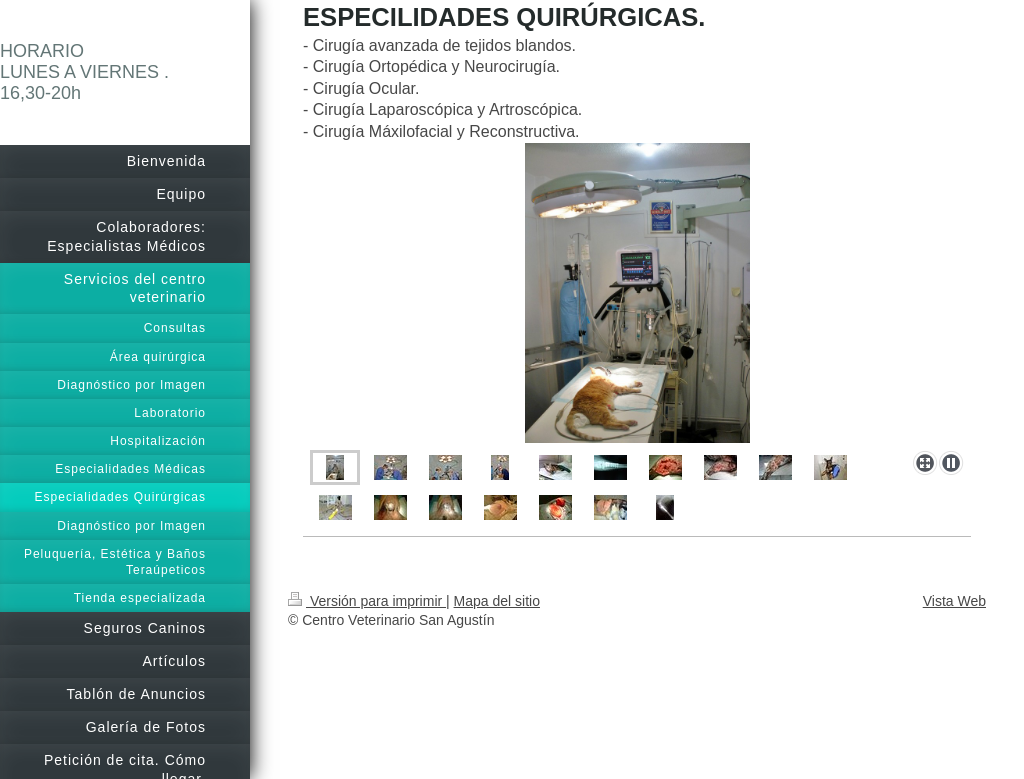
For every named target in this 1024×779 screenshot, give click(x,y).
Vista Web (954, 601)
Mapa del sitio (497, 601)
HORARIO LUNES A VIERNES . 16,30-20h (84, 72)
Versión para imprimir (367, 601)
